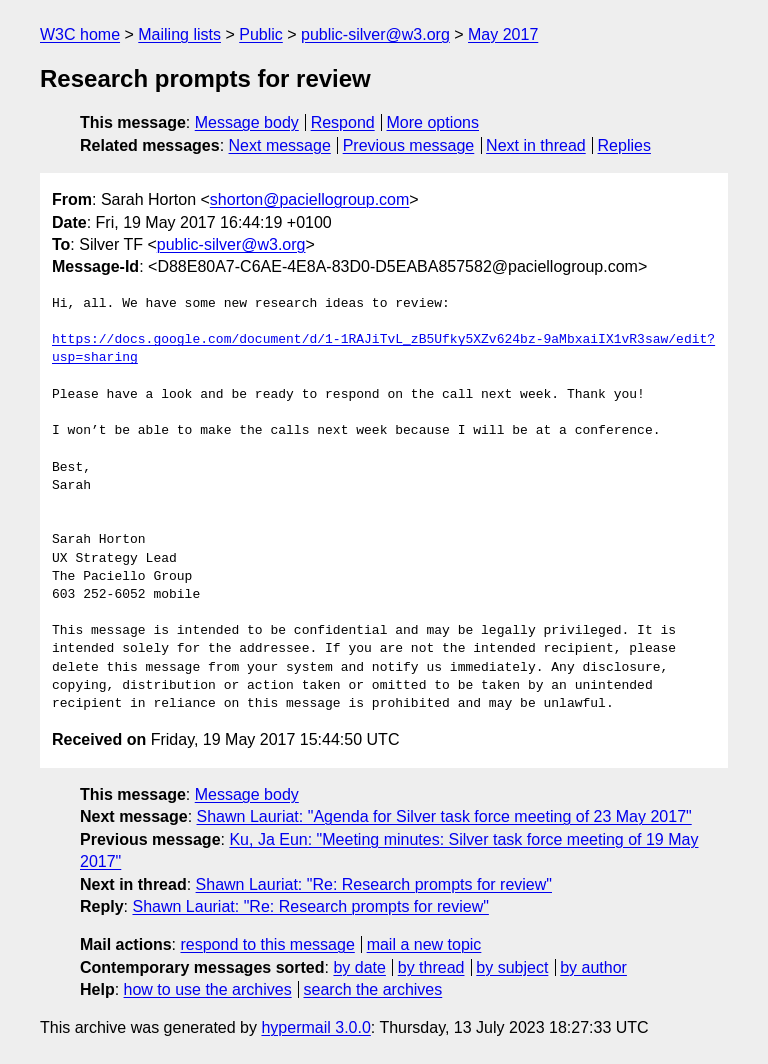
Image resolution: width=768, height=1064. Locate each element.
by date (359, 967)
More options (433, 122)
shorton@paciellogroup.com (309, 199)
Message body (247, 122)
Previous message (409, 145)
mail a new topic (424, 944)
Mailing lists (179, 34)
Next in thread (536, 145)
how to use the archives (208, 989)
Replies (624, 145)
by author (593, 967)
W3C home (80, 34)
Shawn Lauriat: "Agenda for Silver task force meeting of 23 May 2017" (444, 816)
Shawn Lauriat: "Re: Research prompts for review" (374, 884)
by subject (512, 967)
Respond (343, 122)
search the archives (373, 989)
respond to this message (267, 944)
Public (261, 34)
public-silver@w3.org (375, 34)
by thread (431, 967)
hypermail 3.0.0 (315, 1027)
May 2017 (503, 34)
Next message (280, 145)
